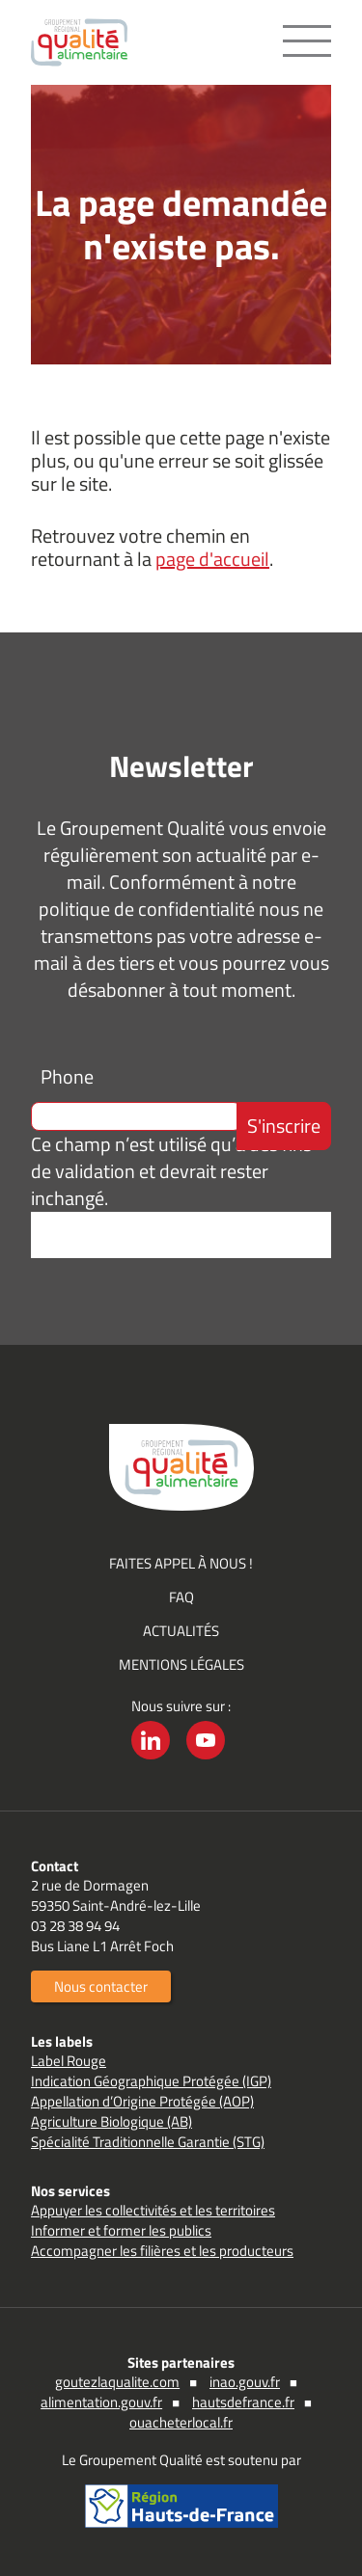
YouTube (205, 1758)
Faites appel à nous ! (181, 1563)
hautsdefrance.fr (243, 2402)
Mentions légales (181, 1664)
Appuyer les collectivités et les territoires (153, 2210)
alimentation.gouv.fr (101, 2402)
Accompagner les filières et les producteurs (162, 2251)
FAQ (181, 1597)
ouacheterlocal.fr (181, 2422)
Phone (67, 1076)
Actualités (181, 1631)
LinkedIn (150, 1758)
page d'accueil (212, 559)
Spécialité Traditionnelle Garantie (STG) (148, 2142)
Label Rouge (68, 2061)
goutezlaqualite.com (117, 2382)
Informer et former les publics (121, 2230)
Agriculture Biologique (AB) (111, 2121)
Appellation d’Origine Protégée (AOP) (142, 2101)
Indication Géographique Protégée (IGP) (151, 2081)
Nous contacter (101, 1986)
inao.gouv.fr (244, 2382)
